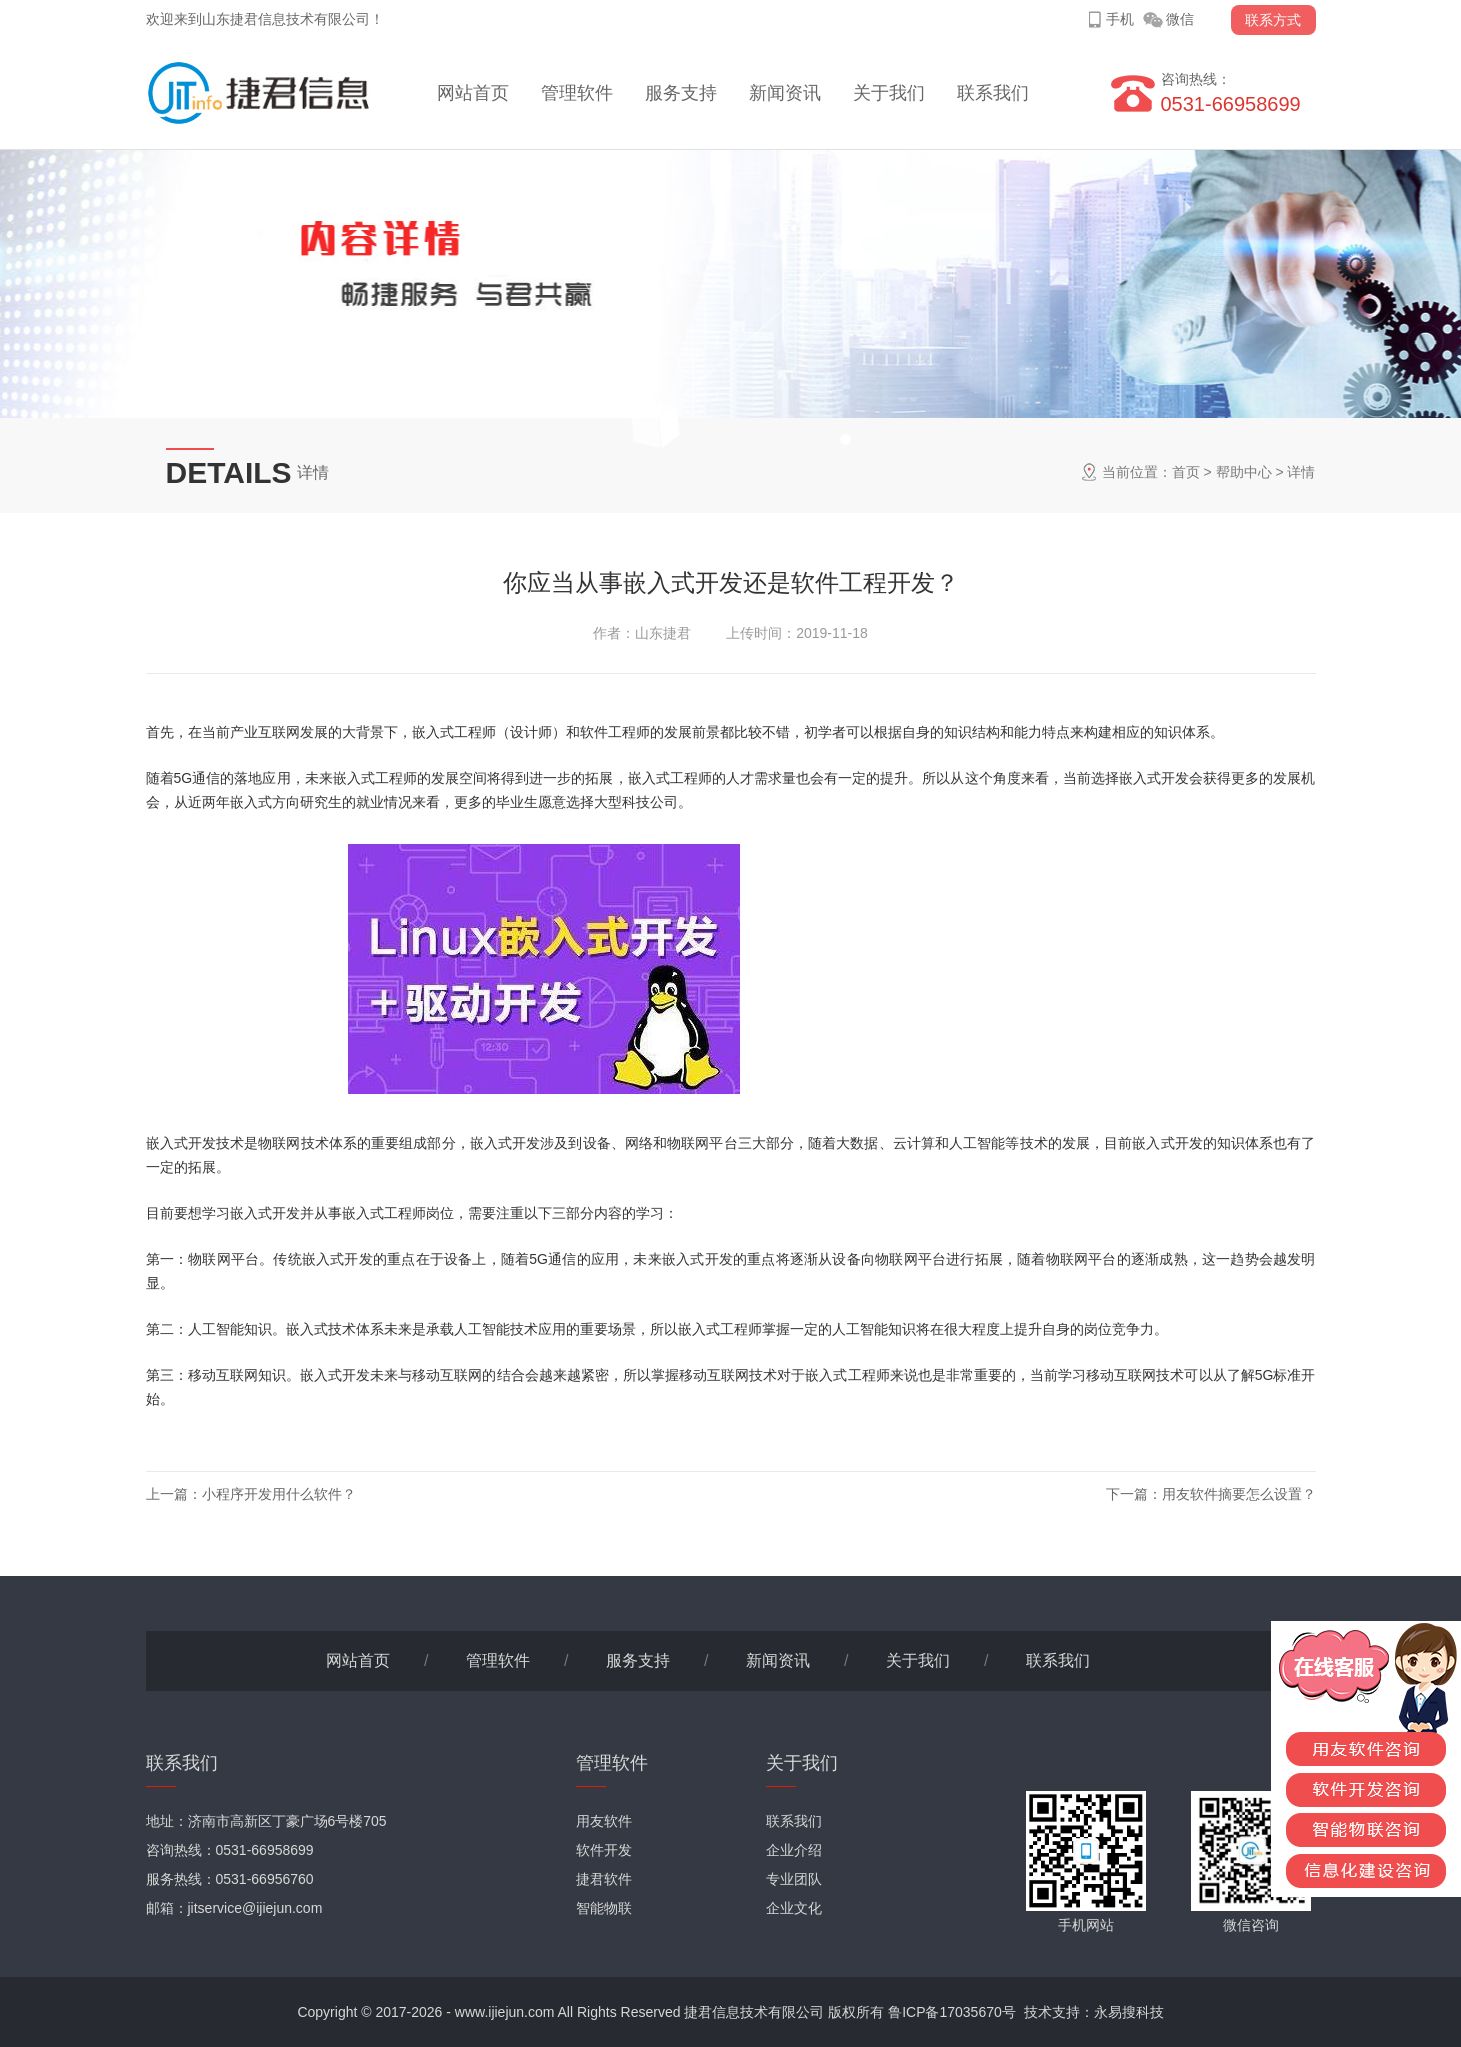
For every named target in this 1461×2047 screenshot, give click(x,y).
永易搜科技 (1129, 2012)
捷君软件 (604, 1879)
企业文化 (794, 1908)
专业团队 (794, 1879)
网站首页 (473, 93)
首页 (1186, 472)
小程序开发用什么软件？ (279, 1494)
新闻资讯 (785, 93)
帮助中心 (1244, 472)
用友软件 (604, 1821)
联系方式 (1273, 20)
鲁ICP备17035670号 (952, 2012)
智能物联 (604, 1908)
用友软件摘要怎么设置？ (1239, 1494)
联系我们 (993, 93)
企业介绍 (794, 1850)
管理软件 (577, 93)
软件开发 (604, 1850)
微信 (1180, 19)
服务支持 (681, 93)
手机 (1120, 19)
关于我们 (889, 93)
